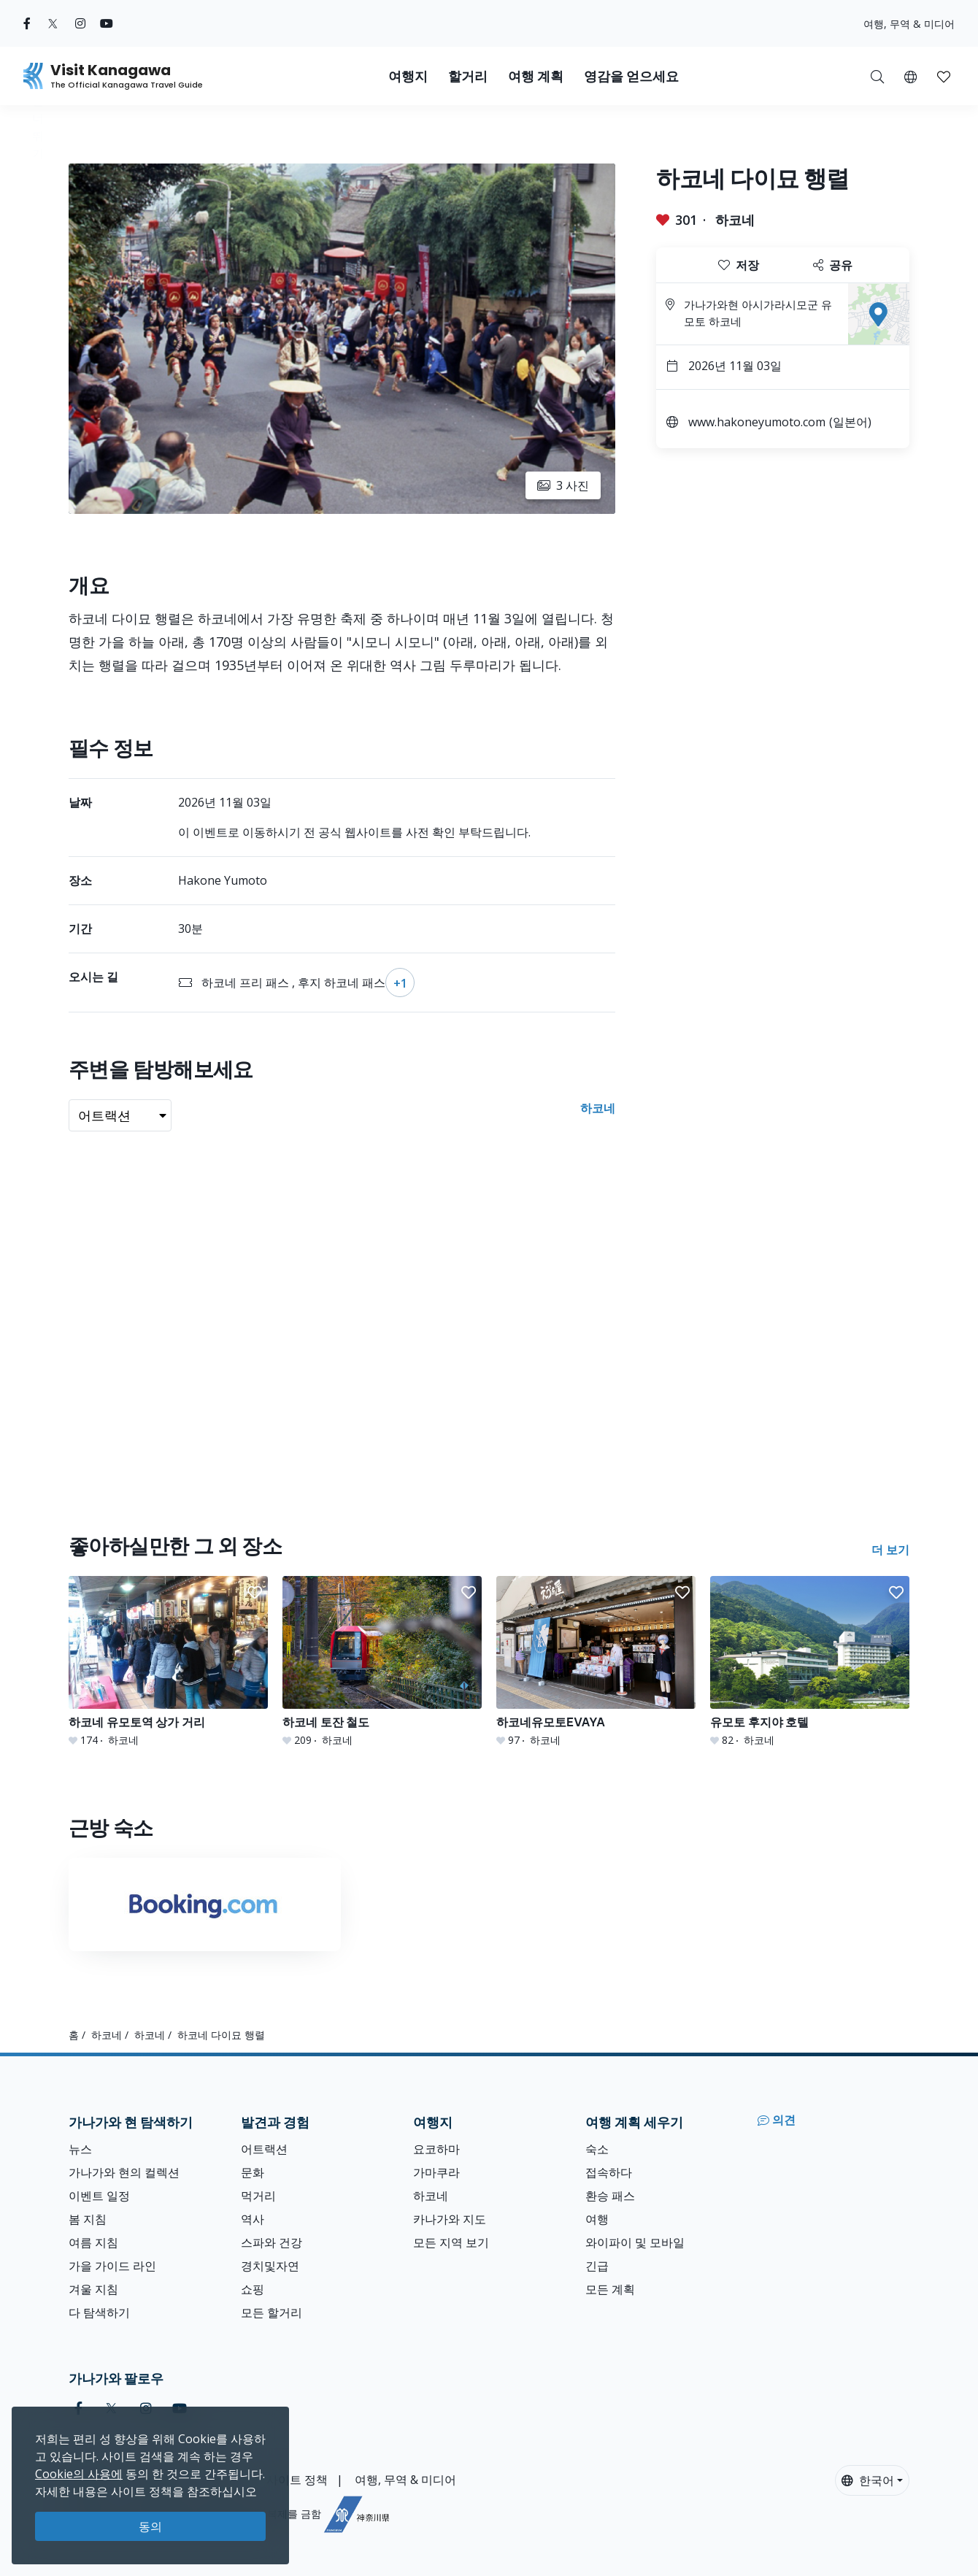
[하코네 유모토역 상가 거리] (168, 1662)
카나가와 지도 (449, 2219)
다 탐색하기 (99, 2312)
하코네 (735, 219)
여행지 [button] (408, 76)
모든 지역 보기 (451, 2242)
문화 (252, 2172)
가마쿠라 (436, 2172)
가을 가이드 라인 (112, 2266)
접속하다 (608, 2172)
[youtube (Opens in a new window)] (106, 23)
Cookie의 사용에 (79, 2474)
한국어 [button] (868, 2480)
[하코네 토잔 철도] (382, 1662)
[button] (910, 76)
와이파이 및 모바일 (635, 2242)
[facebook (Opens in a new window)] (27, 23)
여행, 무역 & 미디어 (909, 24)
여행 (597, 2219)
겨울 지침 (93, 2289)
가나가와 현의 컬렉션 (124, 2172)
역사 (252, 2219)
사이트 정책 (297, 2480)
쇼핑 (252, 2289)
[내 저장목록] (943, 76)
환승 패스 (610, 2196)
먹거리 (258, 2196)
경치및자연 (270, 2266)
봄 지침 (88, 2219)
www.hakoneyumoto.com (756, 422)
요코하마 (436, 2149)
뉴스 (80, 2149)
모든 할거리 (271, 2312)
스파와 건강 (271, 2242)
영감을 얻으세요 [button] (631, 76)
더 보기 (890, 1550)
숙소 (597, 2149)
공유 (832, 265)
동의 (150, 2526)
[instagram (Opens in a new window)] (80, 23)
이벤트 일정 (99, 2196)
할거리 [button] (468, 76)
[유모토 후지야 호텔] (809, 1662)
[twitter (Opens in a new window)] (53, 23)
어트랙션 (264, 2149)
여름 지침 (93, 2242)
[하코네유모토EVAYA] (596, 1662)
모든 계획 (610, 2289)
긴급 (597, 2266)
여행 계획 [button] (535, 76)
